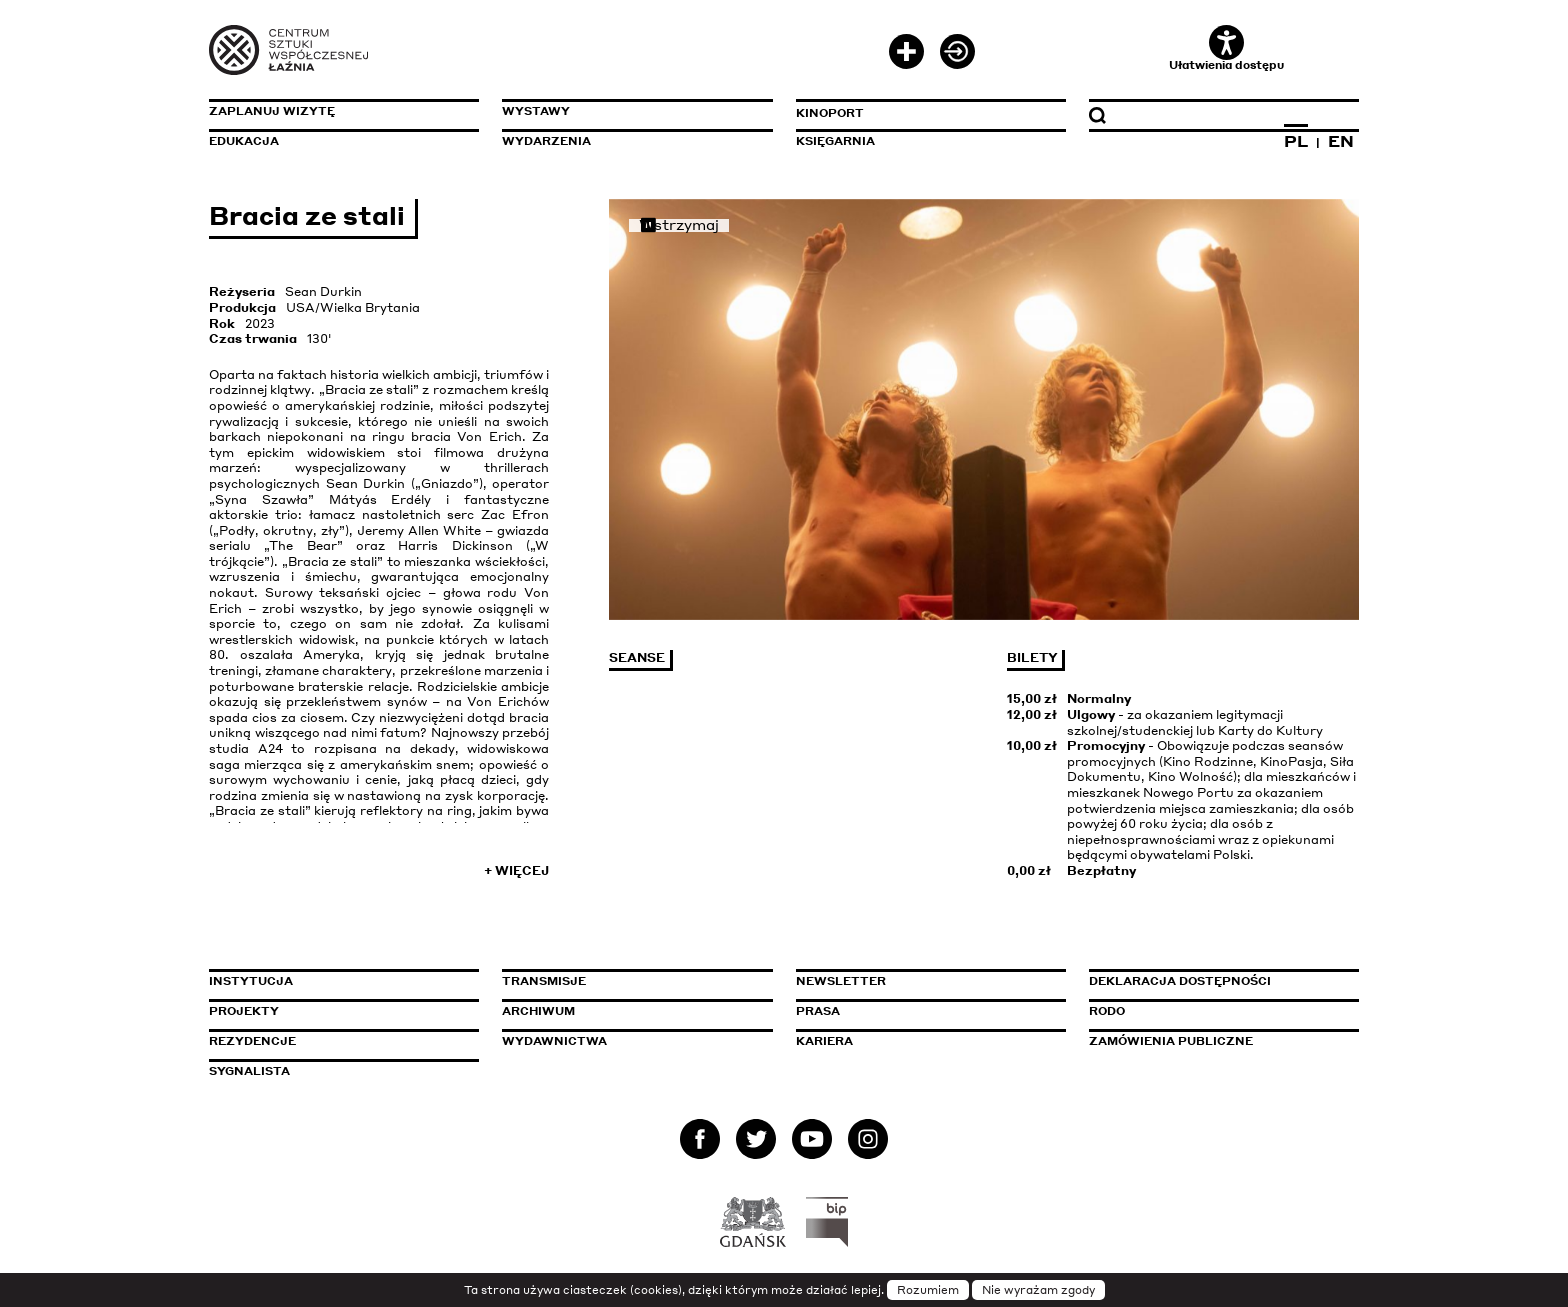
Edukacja (244, 141)
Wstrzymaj (679, 225)
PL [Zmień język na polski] (1296, 141)
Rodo (1107, 1011)
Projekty (244, 1011)
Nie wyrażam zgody (1038, 1290)
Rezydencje (252, 1041)
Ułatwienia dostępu (1226, 48)
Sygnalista (249, 1071)
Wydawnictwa (554, 1041)
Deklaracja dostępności (1180, 981)
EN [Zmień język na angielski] (1341, 141)
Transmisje (629, 981)
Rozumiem (928, 1290)
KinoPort (830, 113)
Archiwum (538, 1011)
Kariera (824, 1041)
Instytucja (251, 981)
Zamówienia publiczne (1216, 1041)
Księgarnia (835, 141)
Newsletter (841, 981)
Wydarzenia (546, 141)
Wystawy (536, 111)
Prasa (818, 1011)
